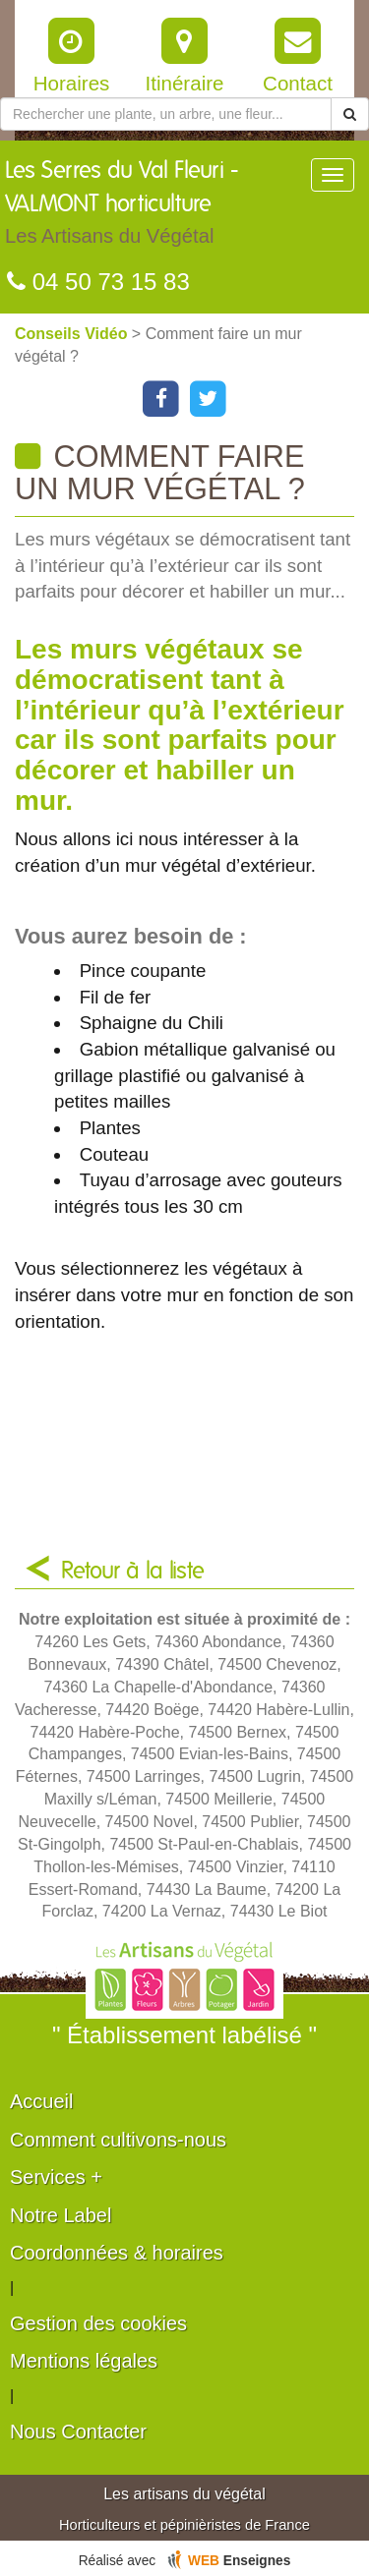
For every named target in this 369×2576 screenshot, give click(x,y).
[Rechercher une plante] (166, 114)
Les (157, 207)
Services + (56, 2177)
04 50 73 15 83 (98, 281)
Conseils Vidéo (73, 333)
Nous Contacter (78, 2431)
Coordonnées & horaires (116, 2252)
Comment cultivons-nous (118, 2139)
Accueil (41, 2101)
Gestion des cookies (98, 2323)
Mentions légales (83, 2361)
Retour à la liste (133, 1571)
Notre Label (60, 2215)
